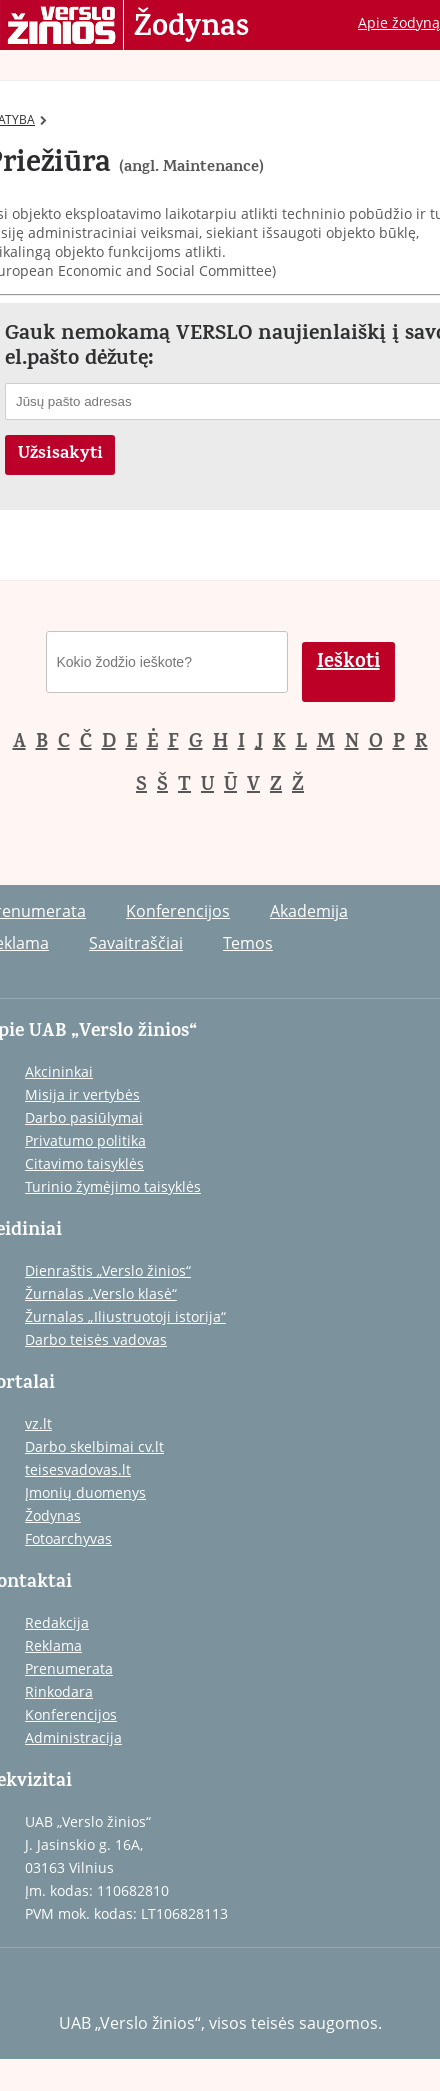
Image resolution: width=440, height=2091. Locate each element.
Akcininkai (59, 1071)
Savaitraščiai (136, 943)
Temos (248, 943)
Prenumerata (69, 1668)
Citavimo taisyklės (84, 1163)
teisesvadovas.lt (78, 1469)
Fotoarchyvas (68, 1538)
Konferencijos (178, 911)
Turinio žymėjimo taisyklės (113, 1186)
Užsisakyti (60, 455)
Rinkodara (59, 1691)
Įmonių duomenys (85, 1492)
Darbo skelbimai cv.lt (94, 1446)
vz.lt (38, 1423)
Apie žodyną (399, 22)
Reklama (53, 1645)
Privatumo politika (85, 1140)
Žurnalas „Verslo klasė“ (101, 1293)
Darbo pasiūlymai (84, 1117)
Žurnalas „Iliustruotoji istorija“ (125, 1316)
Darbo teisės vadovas (96, 1339)
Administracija (73, 1737)
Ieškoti (348, 663)
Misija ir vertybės (82, 1094)
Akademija (309, 911)
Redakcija (57, 1622)
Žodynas (191, 28)
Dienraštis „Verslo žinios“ (108, 1270)
